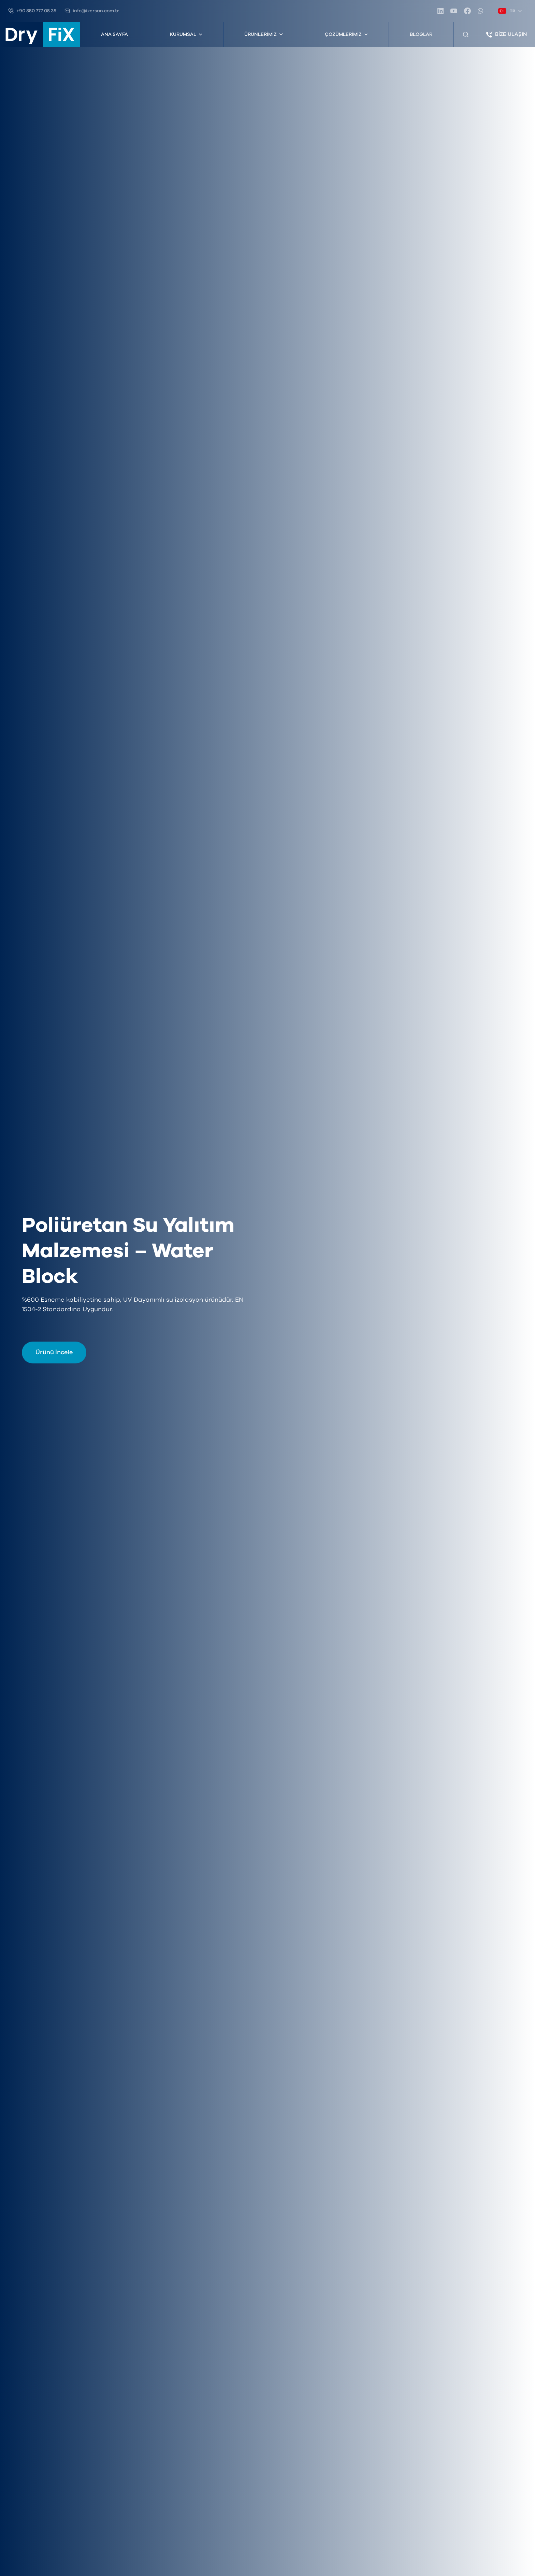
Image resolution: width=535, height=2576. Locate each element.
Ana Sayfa (114, 34)
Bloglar (421, 34)
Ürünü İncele (54, 1352)
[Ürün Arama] (465, 34)
